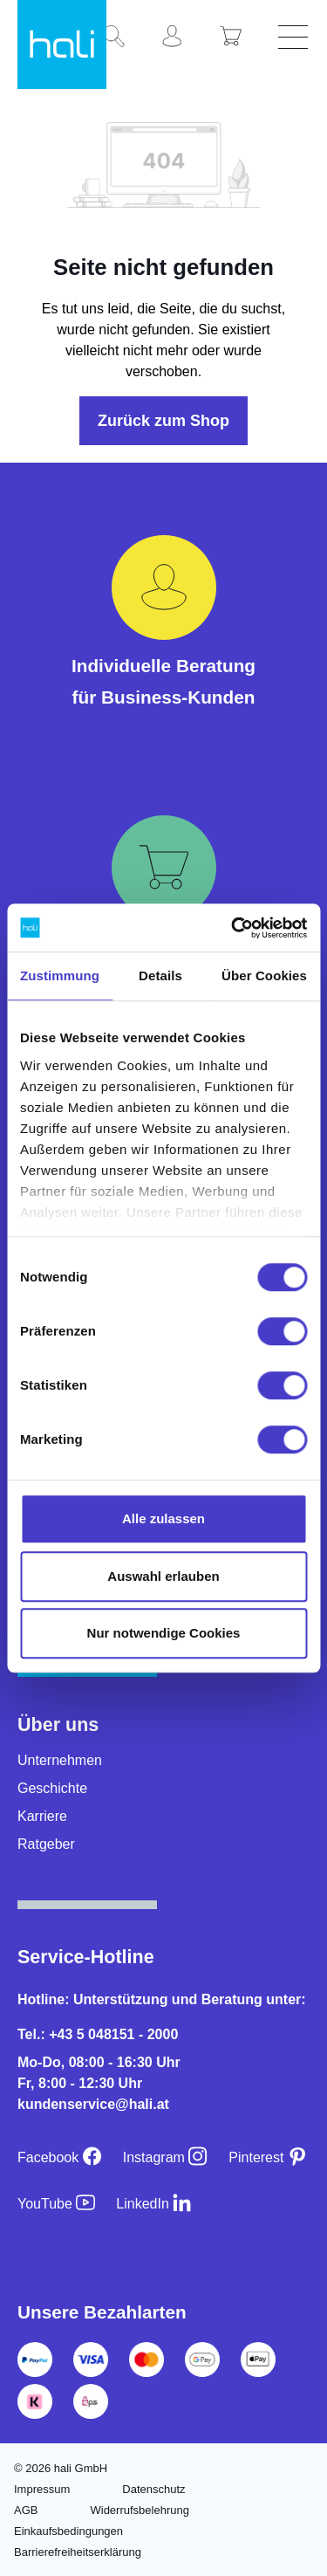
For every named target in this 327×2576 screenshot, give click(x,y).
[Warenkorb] (237, 37)
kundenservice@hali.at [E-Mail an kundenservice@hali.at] (93, 2104)
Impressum (42, 2489)
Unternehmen (59, 1760)
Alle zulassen (163, 1518)
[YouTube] (56, 2203)
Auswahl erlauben (163, 1576)
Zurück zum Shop (163, 420)
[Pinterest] (267, 2157)
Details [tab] (160, 975)
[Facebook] (59, 2157)
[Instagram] (165, 2157)
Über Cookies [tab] (264, 975)
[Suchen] (120, 37)
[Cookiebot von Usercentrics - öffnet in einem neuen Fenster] (233, 928)
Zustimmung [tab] (59, 975)
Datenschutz (153, 2489)
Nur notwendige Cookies (164, 1632)
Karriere (42, 1816)
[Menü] (295, 37)
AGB (25, 2510)
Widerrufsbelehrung (139, 2510)
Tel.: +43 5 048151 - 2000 (97, 2034)
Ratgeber (46, 1844)
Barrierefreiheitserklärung (77, 2552)
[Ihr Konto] (178, 37)
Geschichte (52, 1788)
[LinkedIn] (154, 2203)
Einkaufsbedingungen (68, 2531)
